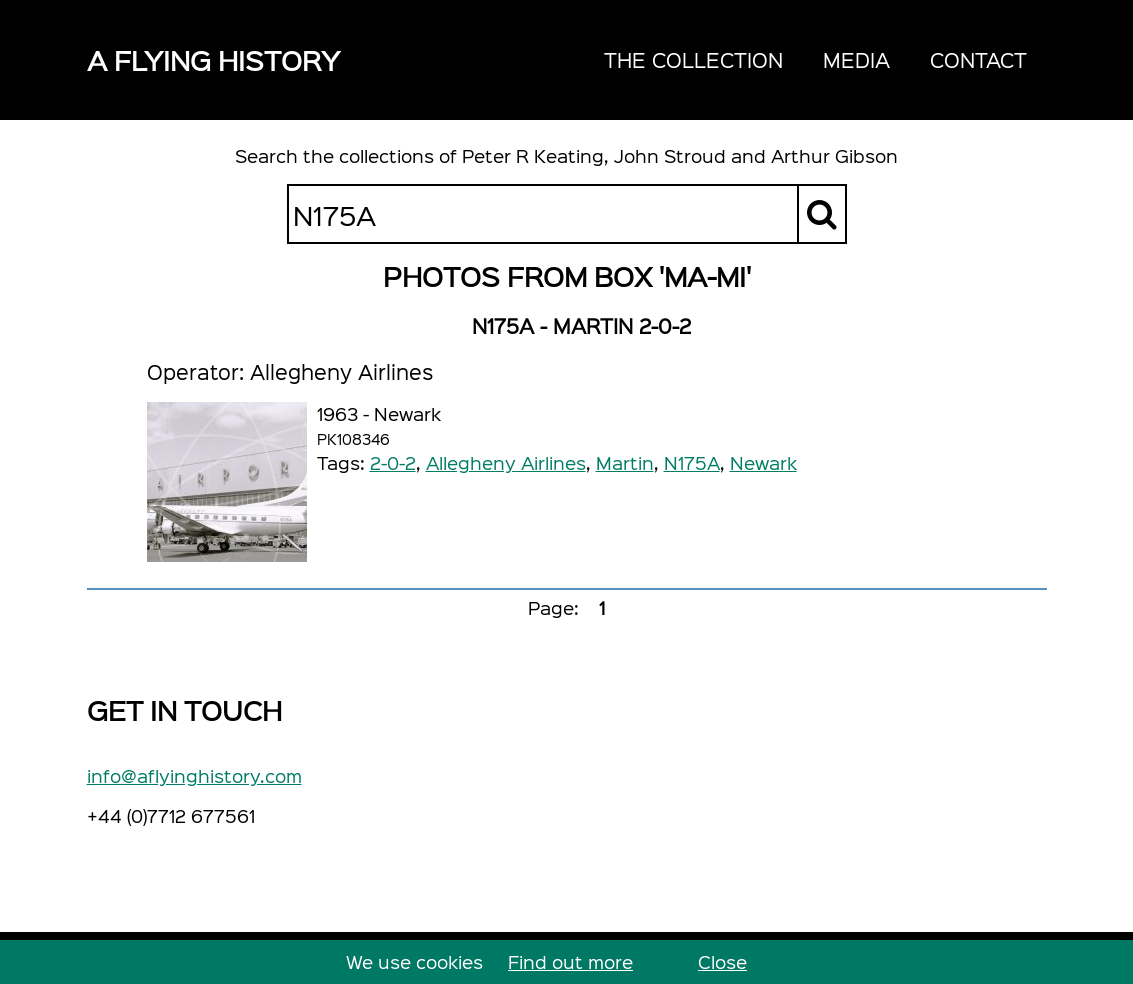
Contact (978, 59)
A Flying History (213, 59)
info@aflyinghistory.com (194, 775)
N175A (692, 462)
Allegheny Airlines (506, 462)
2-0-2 (393, 462)
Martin (625, 462)
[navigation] (815, 60)
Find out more (570, 961)
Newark (763, 462)
